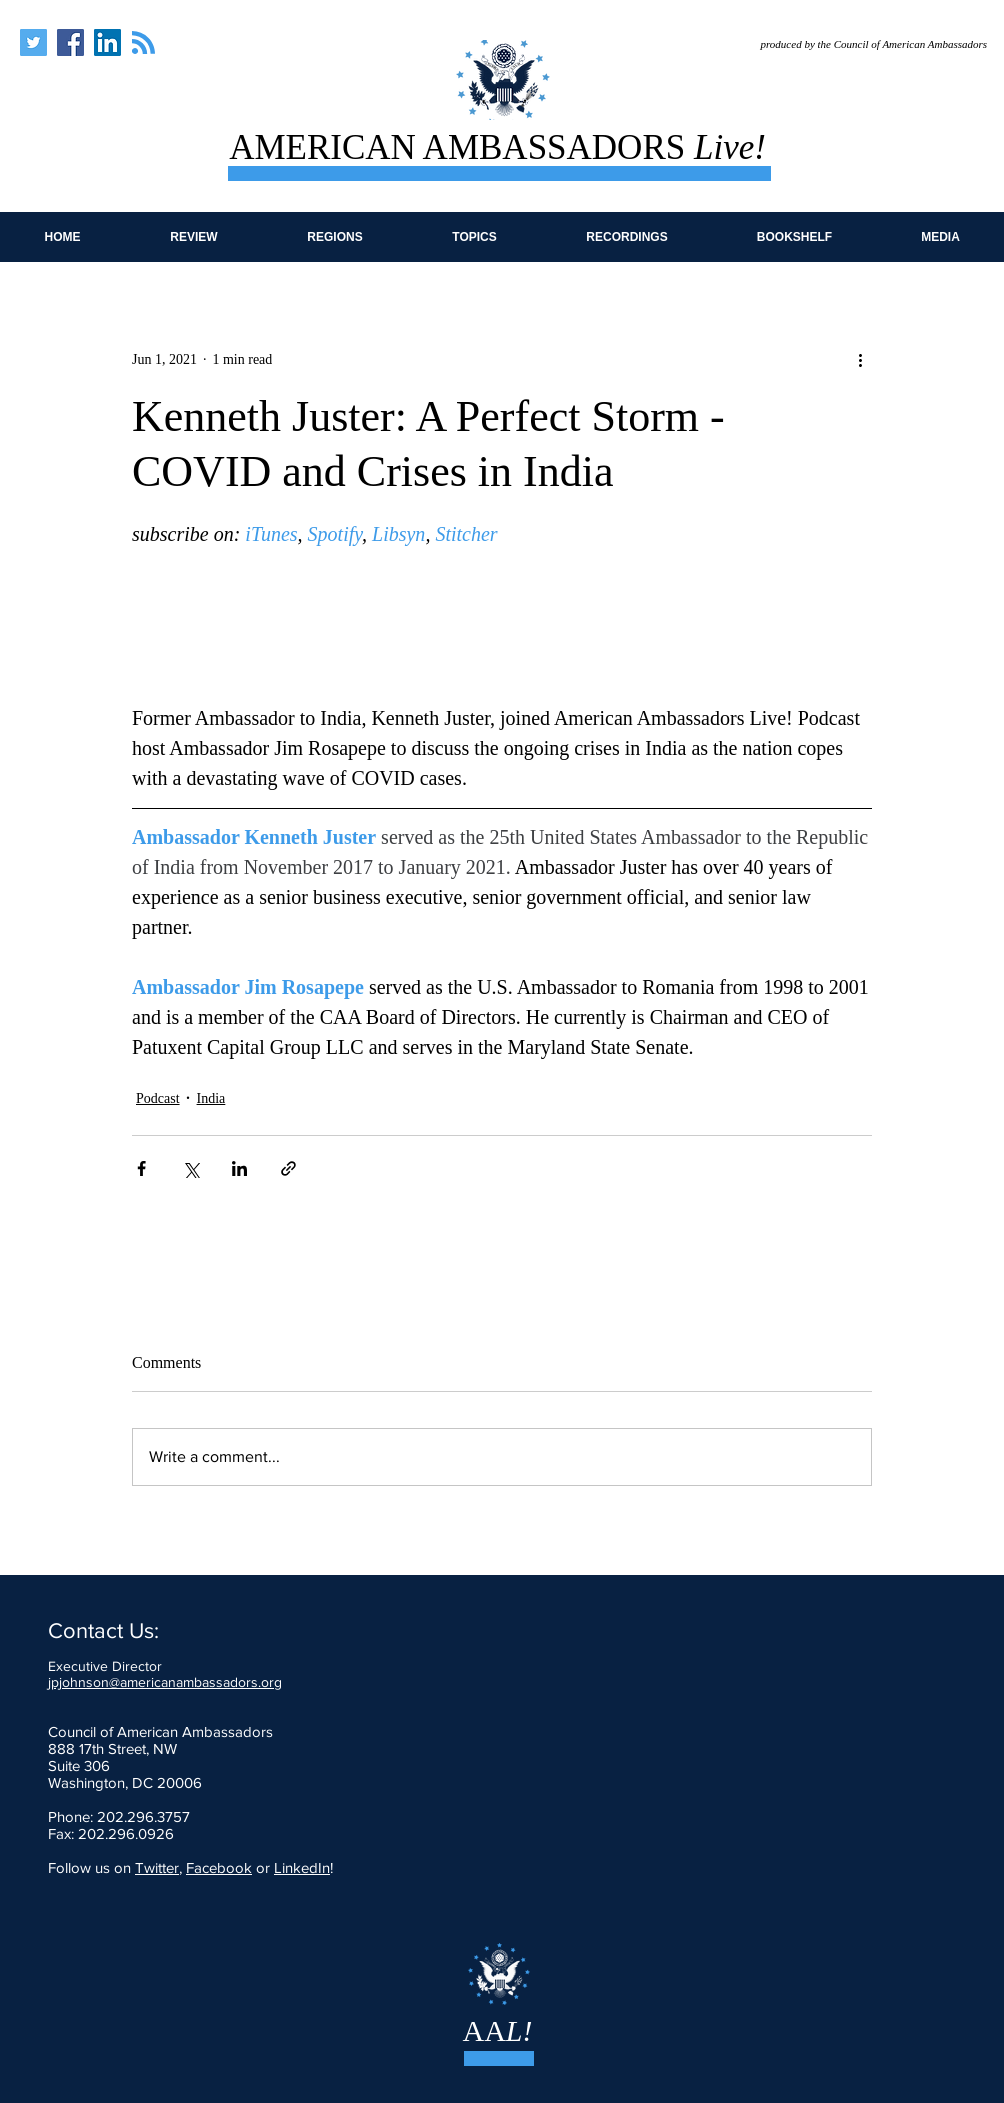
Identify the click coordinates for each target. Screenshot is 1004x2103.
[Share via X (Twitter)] (190, 1168)
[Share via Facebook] (141, 1168)
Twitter (157, 1867)
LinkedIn (302, 1867)
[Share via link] (288, 1168)
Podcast (158, 1098)
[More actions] (860, 359)
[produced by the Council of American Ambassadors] (859, 44)
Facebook (219, 1867)
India (211, 1098)
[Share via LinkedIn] (239, 1168)
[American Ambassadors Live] (33, 42)
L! (519, 2030)
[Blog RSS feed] (143, 43)
